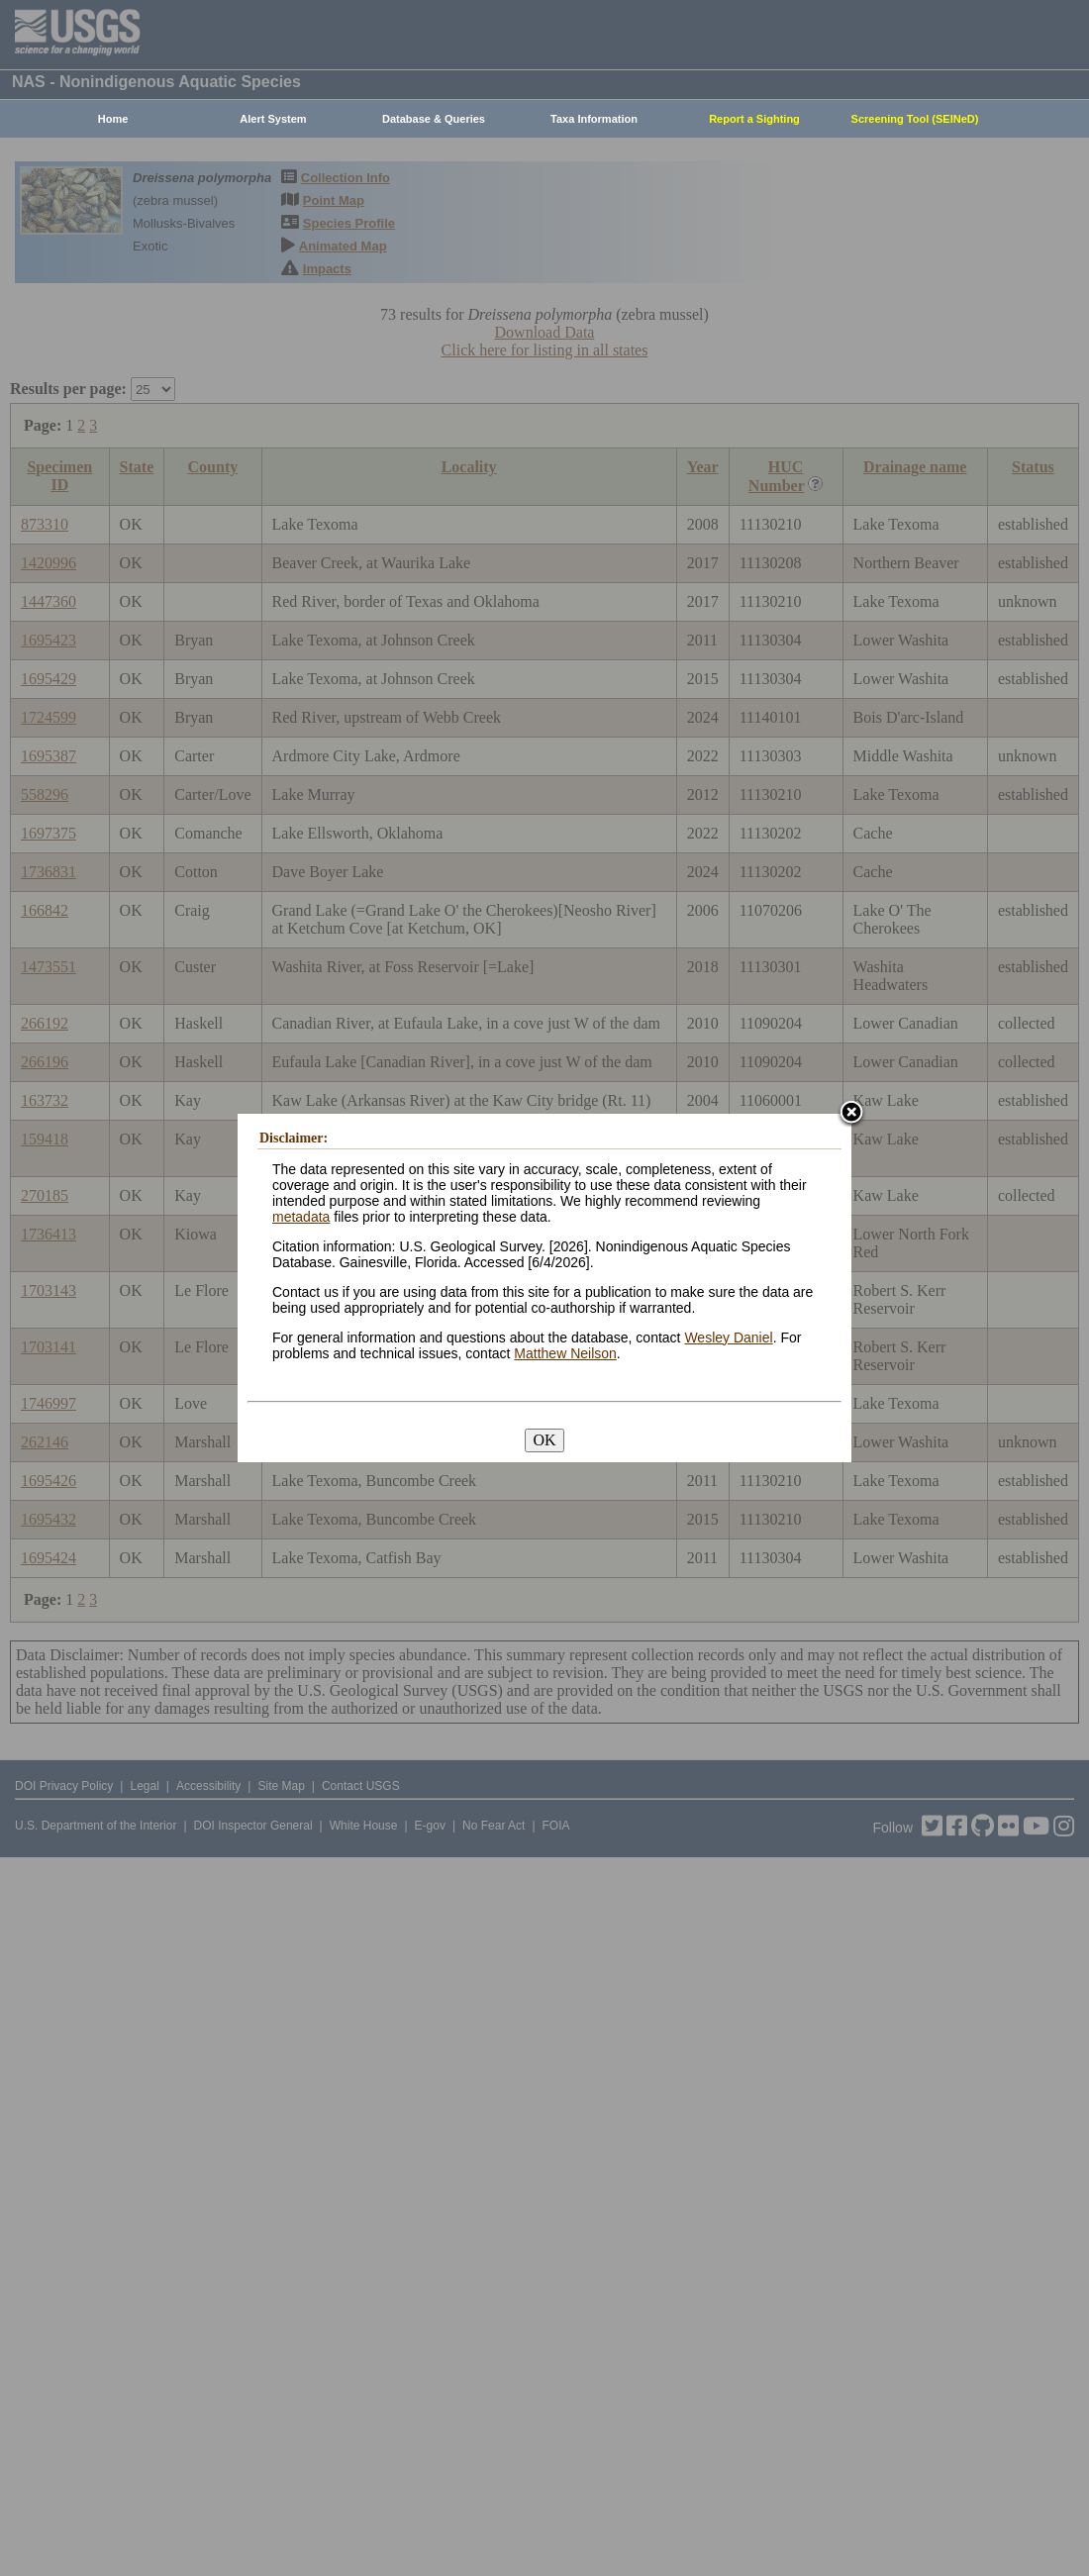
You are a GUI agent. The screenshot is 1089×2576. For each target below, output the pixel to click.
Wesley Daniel (728, 1337)
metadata (301, 1217)
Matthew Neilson (565, 1353)
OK (544, 1440)
